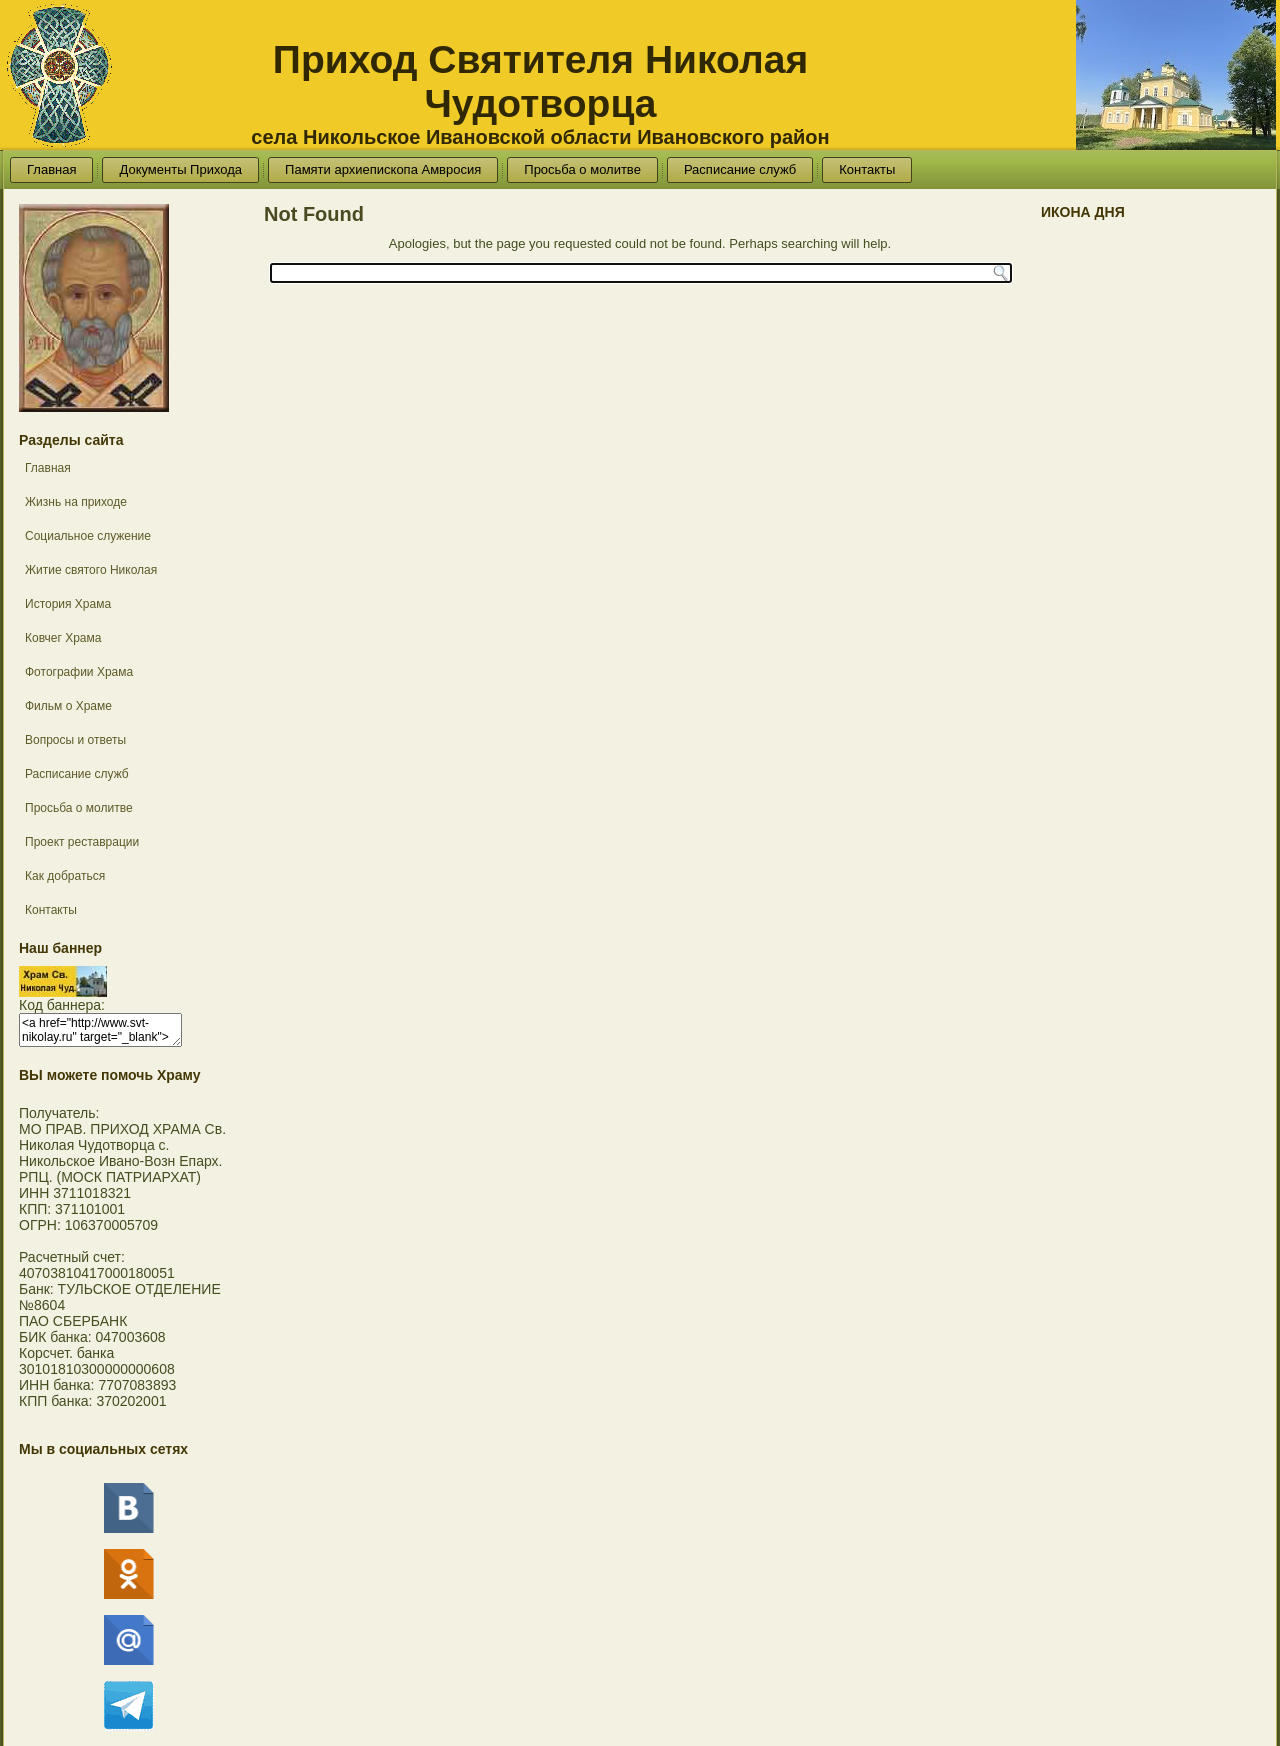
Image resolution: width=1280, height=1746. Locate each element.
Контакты (867, 169)
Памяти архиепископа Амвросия (383, 169)
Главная (51, 169)
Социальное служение (88, 536)
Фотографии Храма (79, 672)
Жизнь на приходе (76, 502)
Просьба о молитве (582, 169)
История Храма (68, 604)
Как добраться (65, 876)
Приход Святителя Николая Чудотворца (540, 81)
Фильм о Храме (68, 706)
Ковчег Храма (63, 638)
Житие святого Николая (91, 570)
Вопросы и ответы (75, 740)
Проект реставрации (82, 842)
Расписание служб (740, 169)
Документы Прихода (180, 169)
